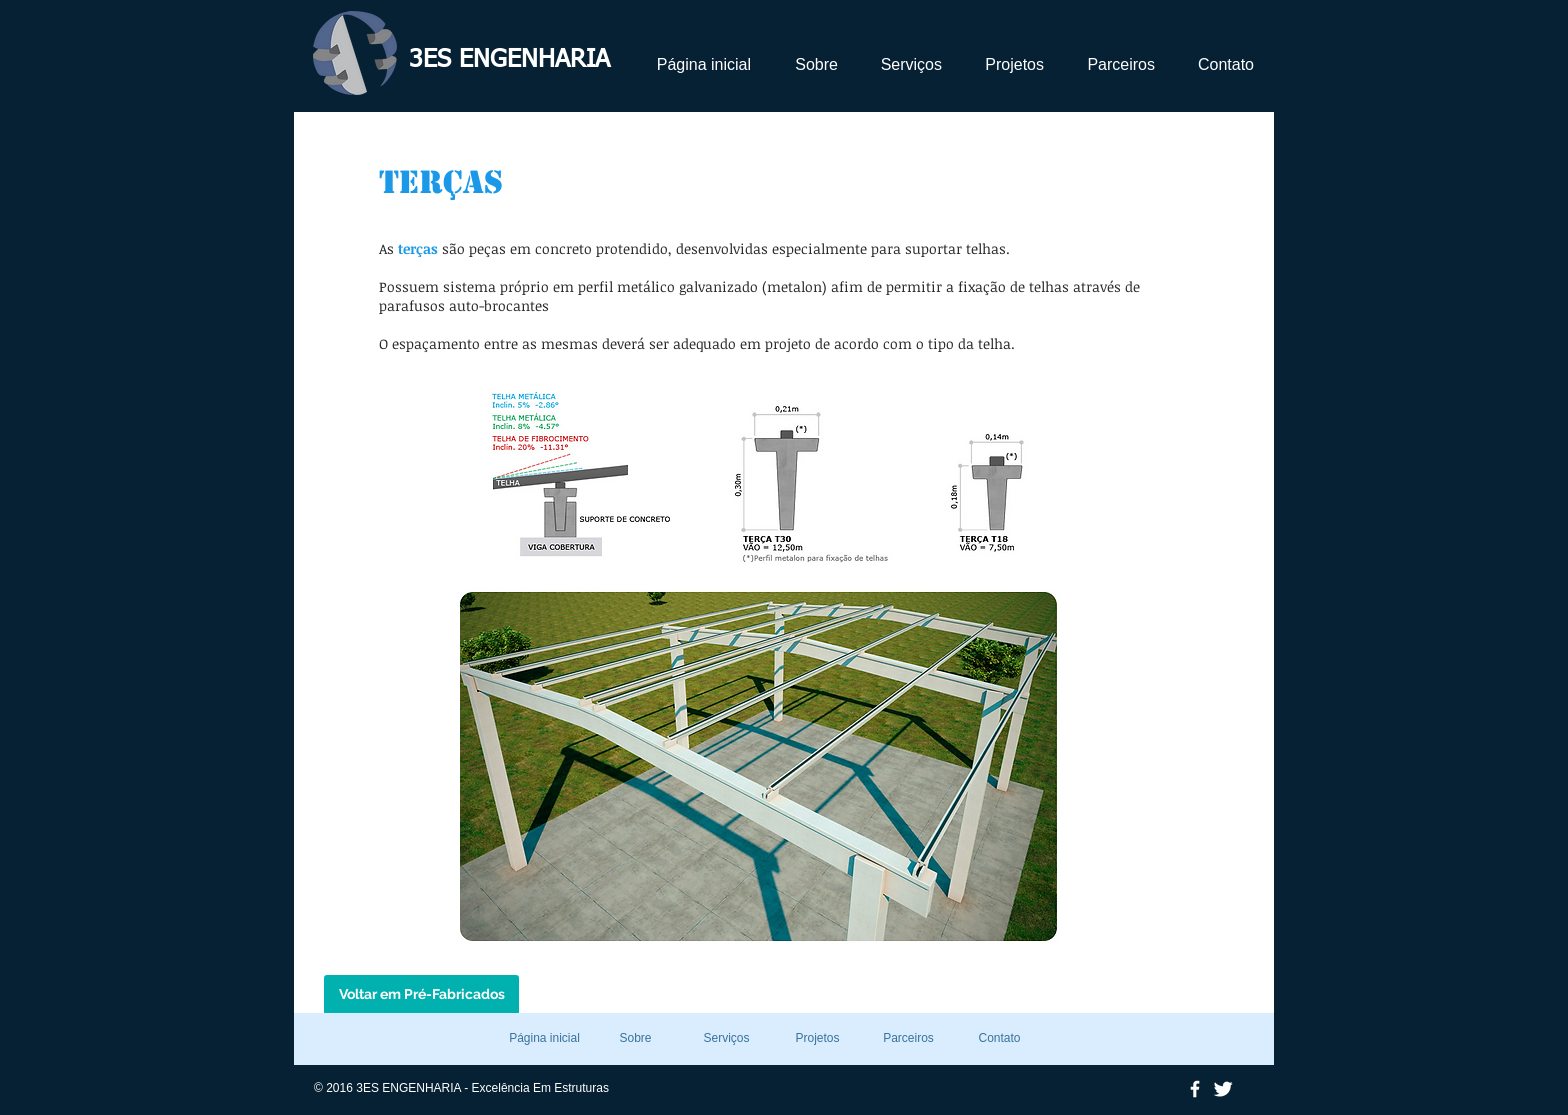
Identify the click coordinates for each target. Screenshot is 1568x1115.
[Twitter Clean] (1223, 1089)
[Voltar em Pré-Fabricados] (421, 995)
